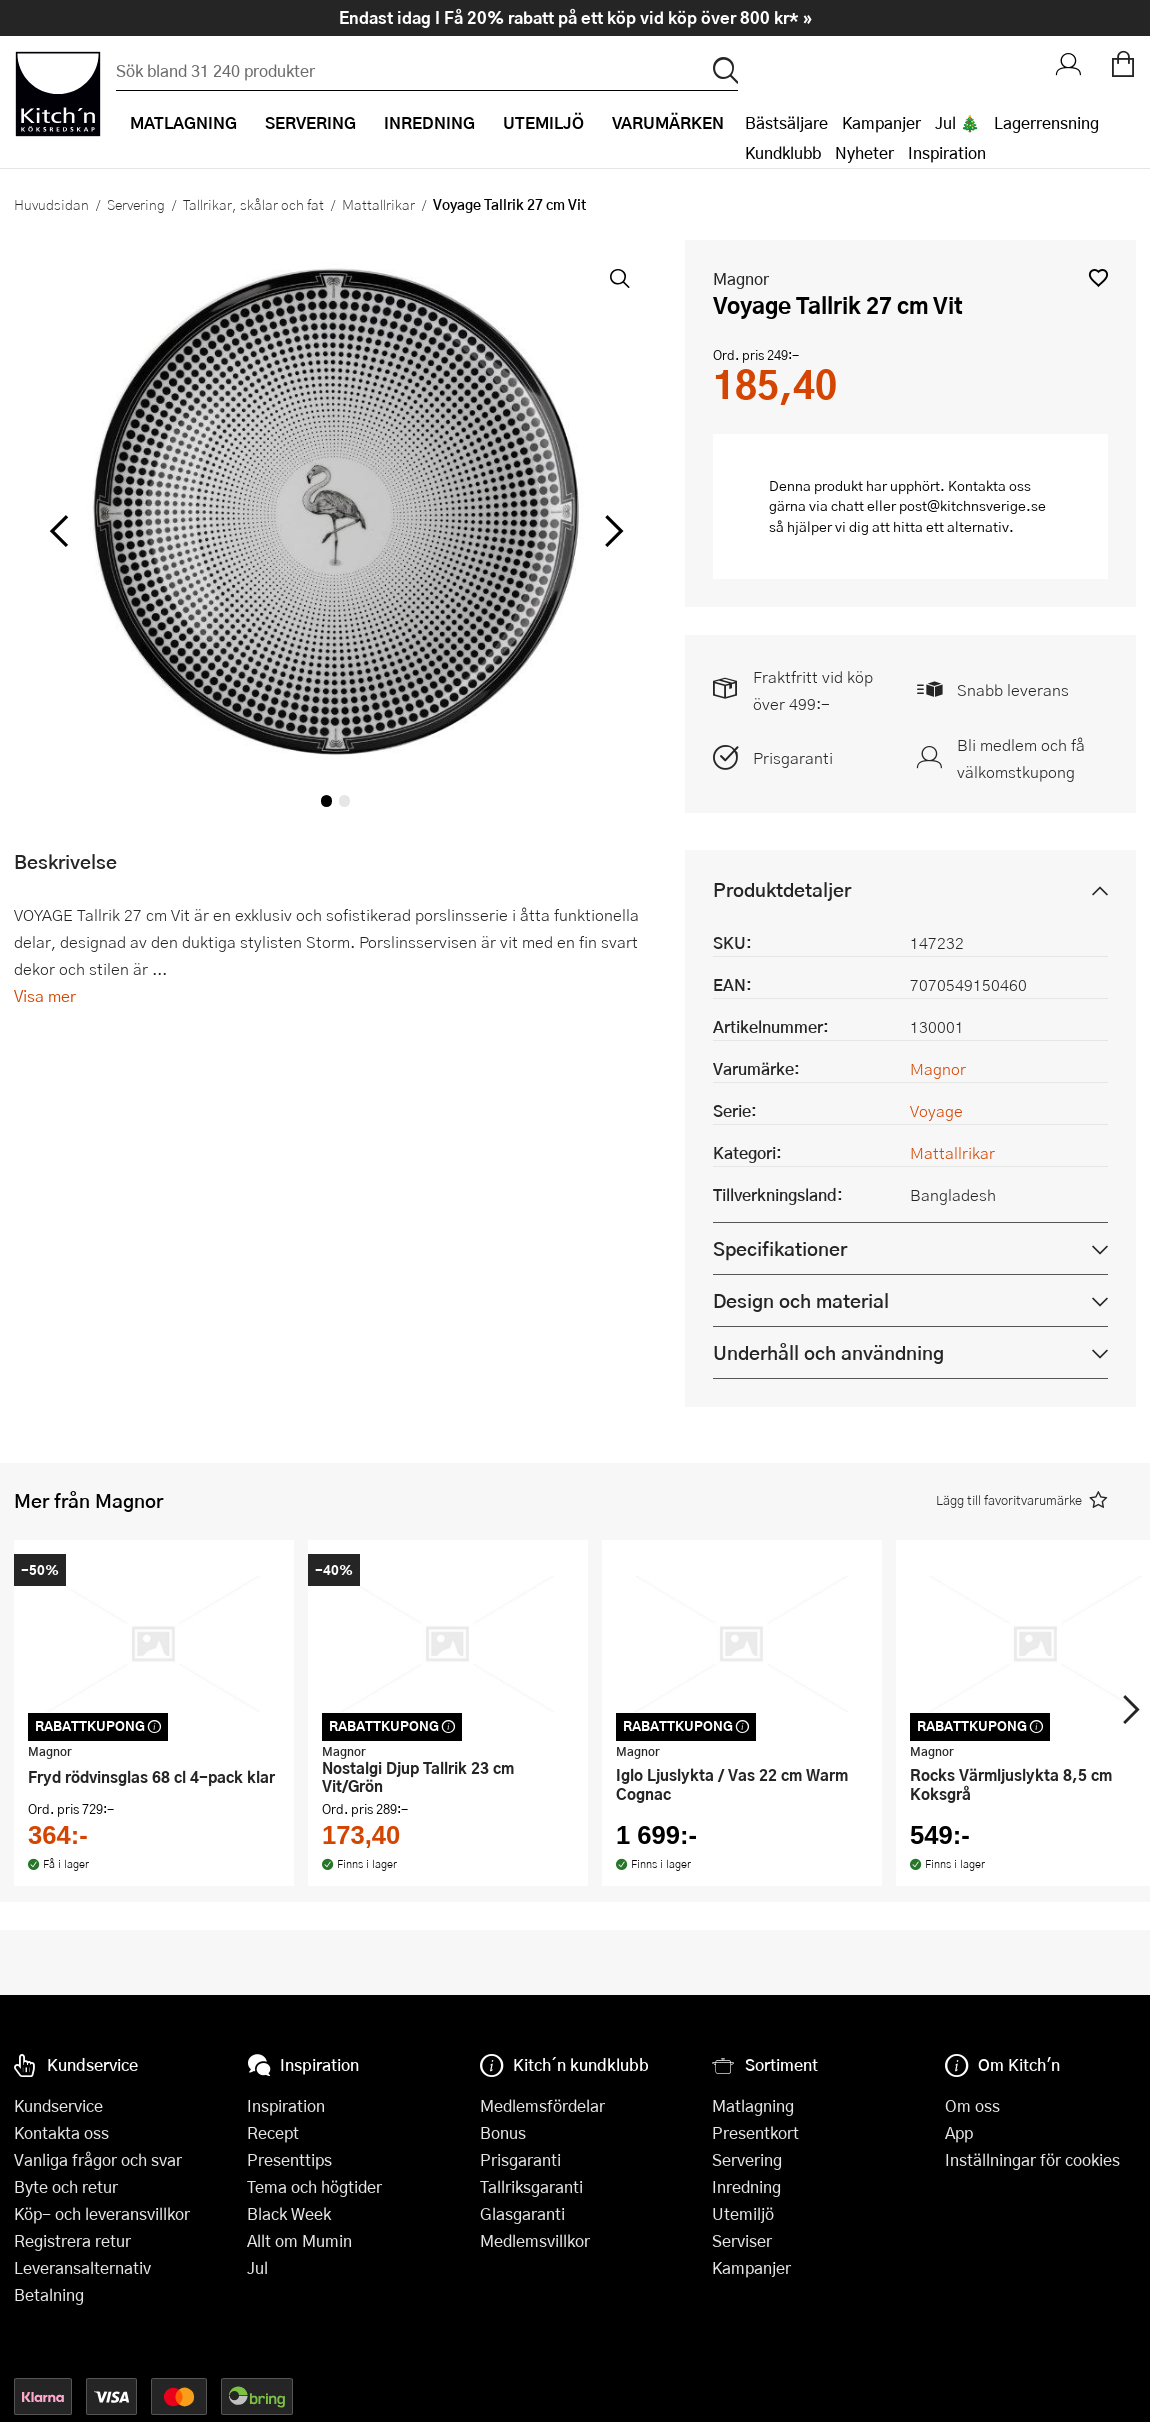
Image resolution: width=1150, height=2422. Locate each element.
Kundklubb (783, 152)
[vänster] (59, 530)
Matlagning (753, 2105)
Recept (273, 2132)
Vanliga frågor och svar (98, 2159)
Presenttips (289, 2159)
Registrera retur (72, 2240)
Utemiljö (743, 2213)
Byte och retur (66, 2186)
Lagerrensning (1046, 122)
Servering (136, 204)
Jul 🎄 (957, 122)
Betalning (49, 2294)
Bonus (503, 2132)
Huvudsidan (51, 204)
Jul (257, 2267)
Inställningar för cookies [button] (1032, 2159)
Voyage (936, 1110)
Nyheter (864, 152)
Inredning (746, 2186)
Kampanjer (881, 122)
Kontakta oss (61, 2132)
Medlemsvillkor (535, 2240)
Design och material (801, 1300)
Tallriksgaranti (531, 2186)
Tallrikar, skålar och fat (253, 204)
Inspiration (947, 152)
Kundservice (58, 2105)
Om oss (972, 2105)
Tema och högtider (314, 2186)
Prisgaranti (793, 757)
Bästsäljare (786, 122)
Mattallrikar (378, 204)
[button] (1098, 277)
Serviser (742, 2240)
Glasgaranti (522, 2213)
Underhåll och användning (828, 1352)
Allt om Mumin (299, 2240)
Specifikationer (780, 1248)
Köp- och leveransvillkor (102, 2213)
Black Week (289, 2213)
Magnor (741, 278)
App (959, 2132)
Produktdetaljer (782, 889)
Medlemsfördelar (542, 2105)
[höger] (611, 530)
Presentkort (755, 2132)
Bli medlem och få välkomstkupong (1021, 758)
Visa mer (45, 995)
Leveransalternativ (82, 2267)
